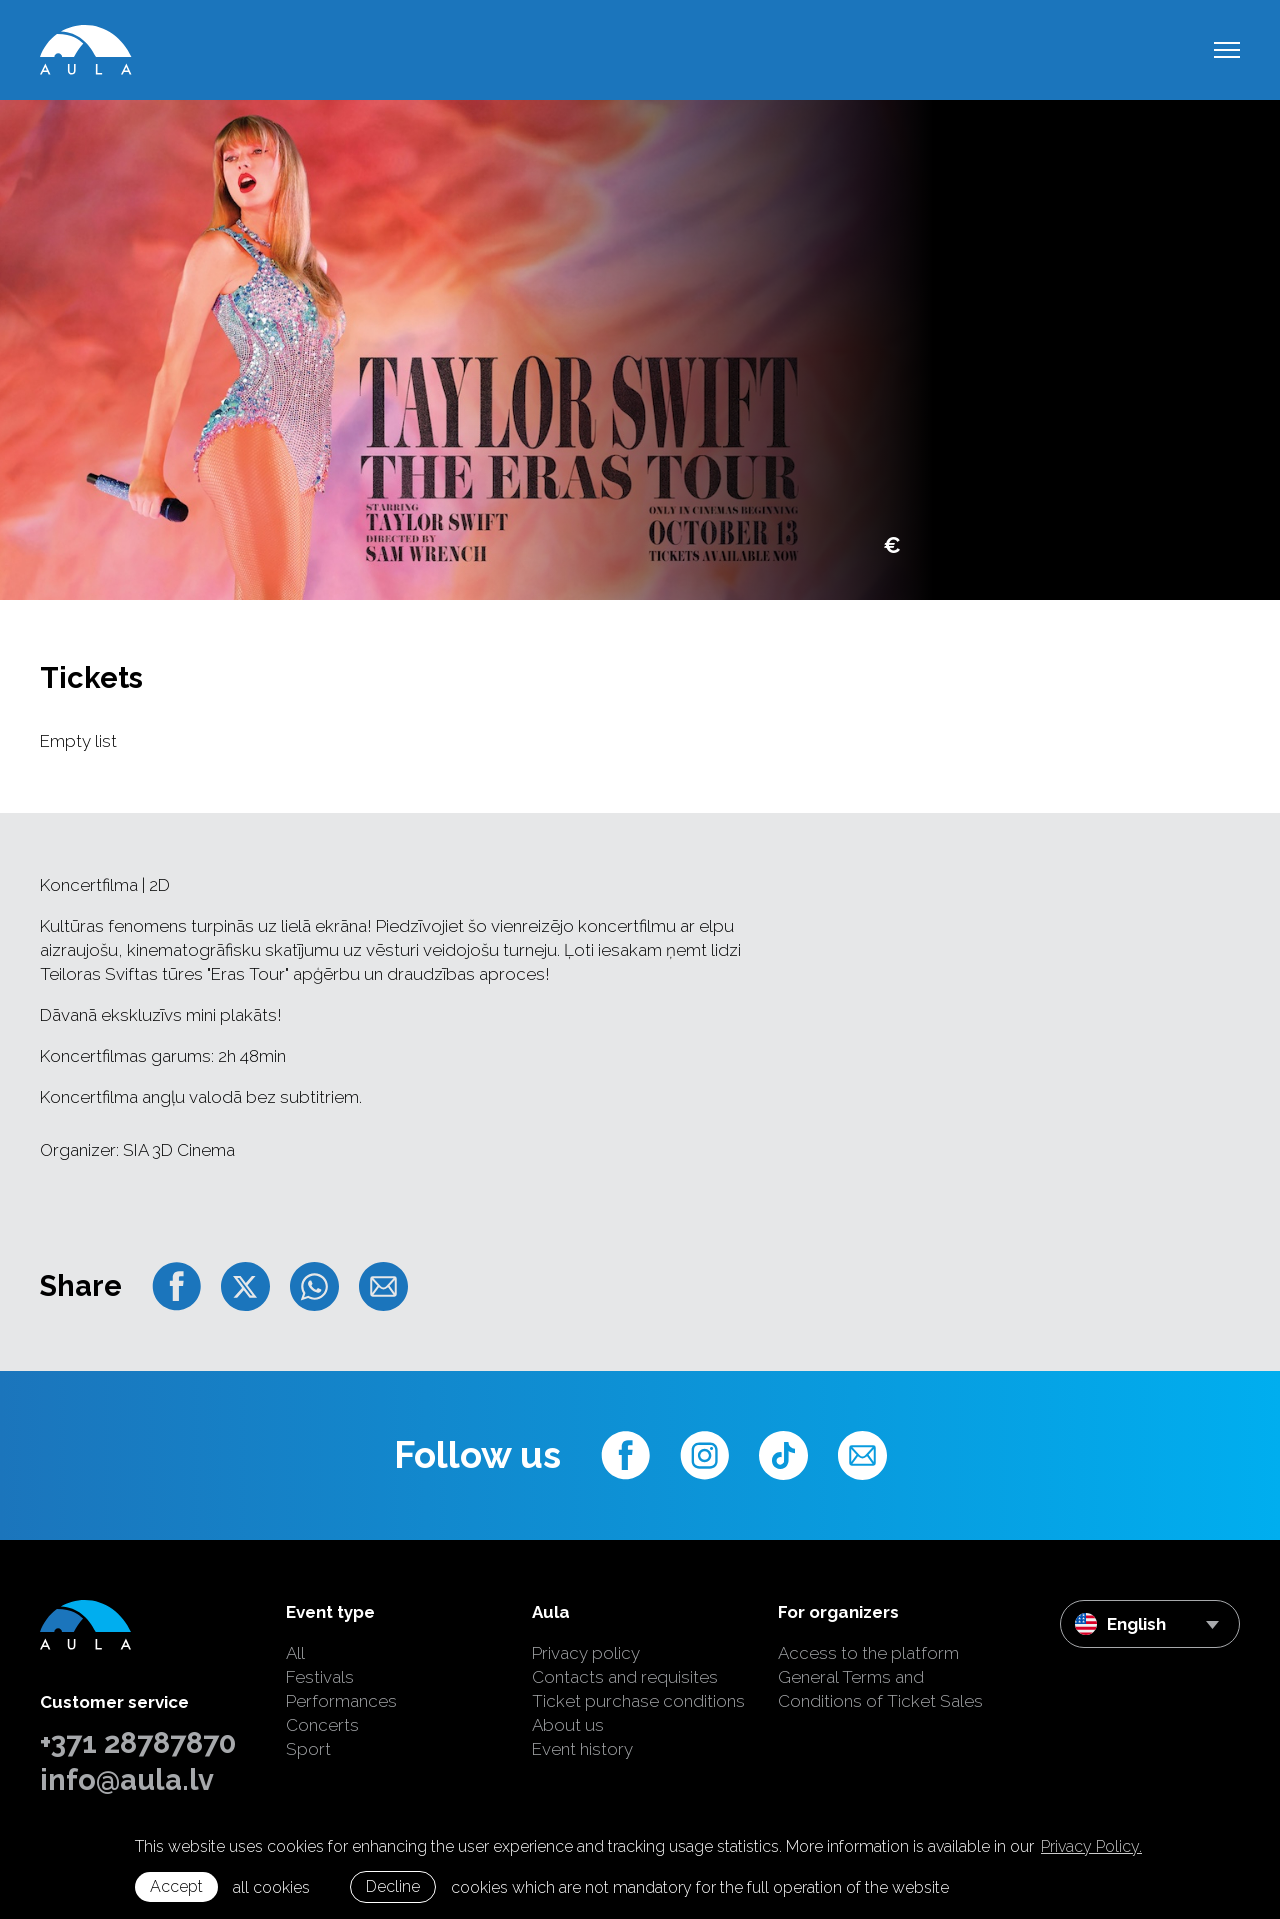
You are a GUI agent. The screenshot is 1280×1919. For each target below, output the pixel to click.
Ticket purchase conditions (638, 1701)
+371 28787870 (138, 1743)
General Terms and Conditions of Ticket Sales (880, 1689)
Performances (341, 1701)
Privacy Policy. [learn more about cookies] (1091, 1846)
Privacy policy (586, 1653)
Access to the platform (868, 1653)
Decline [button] (393, 1886)
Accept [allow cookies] (176, 1886)
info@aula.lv (127, 1780)
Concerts (322, 1725)
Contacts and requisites (625, 1677)
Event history (582, 1749)
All (295, 1653)
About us (568, 1725)
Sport (308, 1749)
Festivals (320, 1677)
